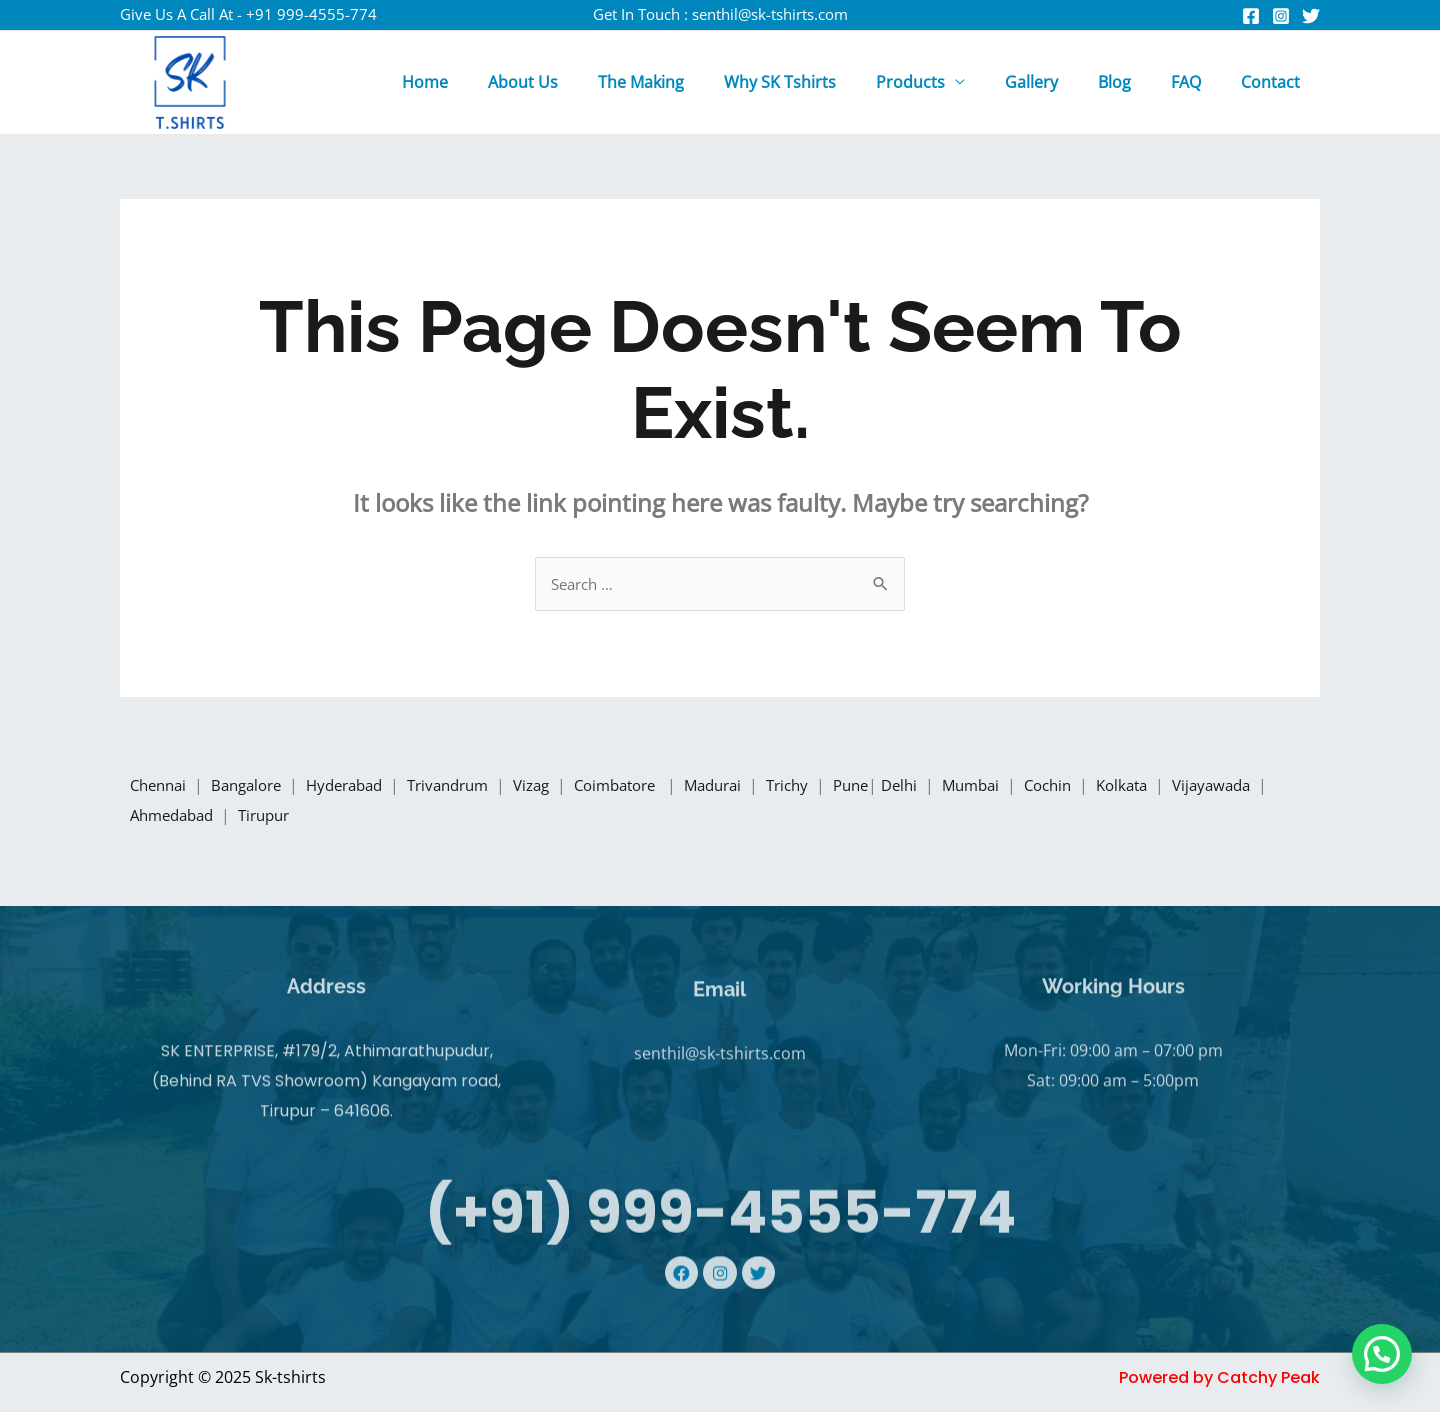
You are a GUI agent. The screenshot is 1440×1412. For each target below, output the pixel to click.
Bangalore (255, 787)
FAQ (1198, 82)
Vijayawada (174, 817)
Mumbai (1034, 787)
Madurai (759, 787)
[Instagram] (1281, 16)
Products (946, 82)
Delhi (958, 787)
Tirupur (384, 817)
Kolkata (1195, 787)
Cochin (1116, 787)
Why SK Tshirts (824, 82)
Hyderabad (363, 787)
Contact (1274, 82)
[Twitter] (1311, 16)
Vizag (564, 787)
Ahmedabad (287, 817)
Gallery (1059, 82)
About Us (583, 82)
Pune (904, 787)
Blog (1134, 82)
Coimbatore (656, 787)
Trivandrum (474, 787)
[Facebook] (1251, 16)
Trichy (839, 787)
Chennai (161, 787)
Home (493, 82)
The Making (693, 82)
